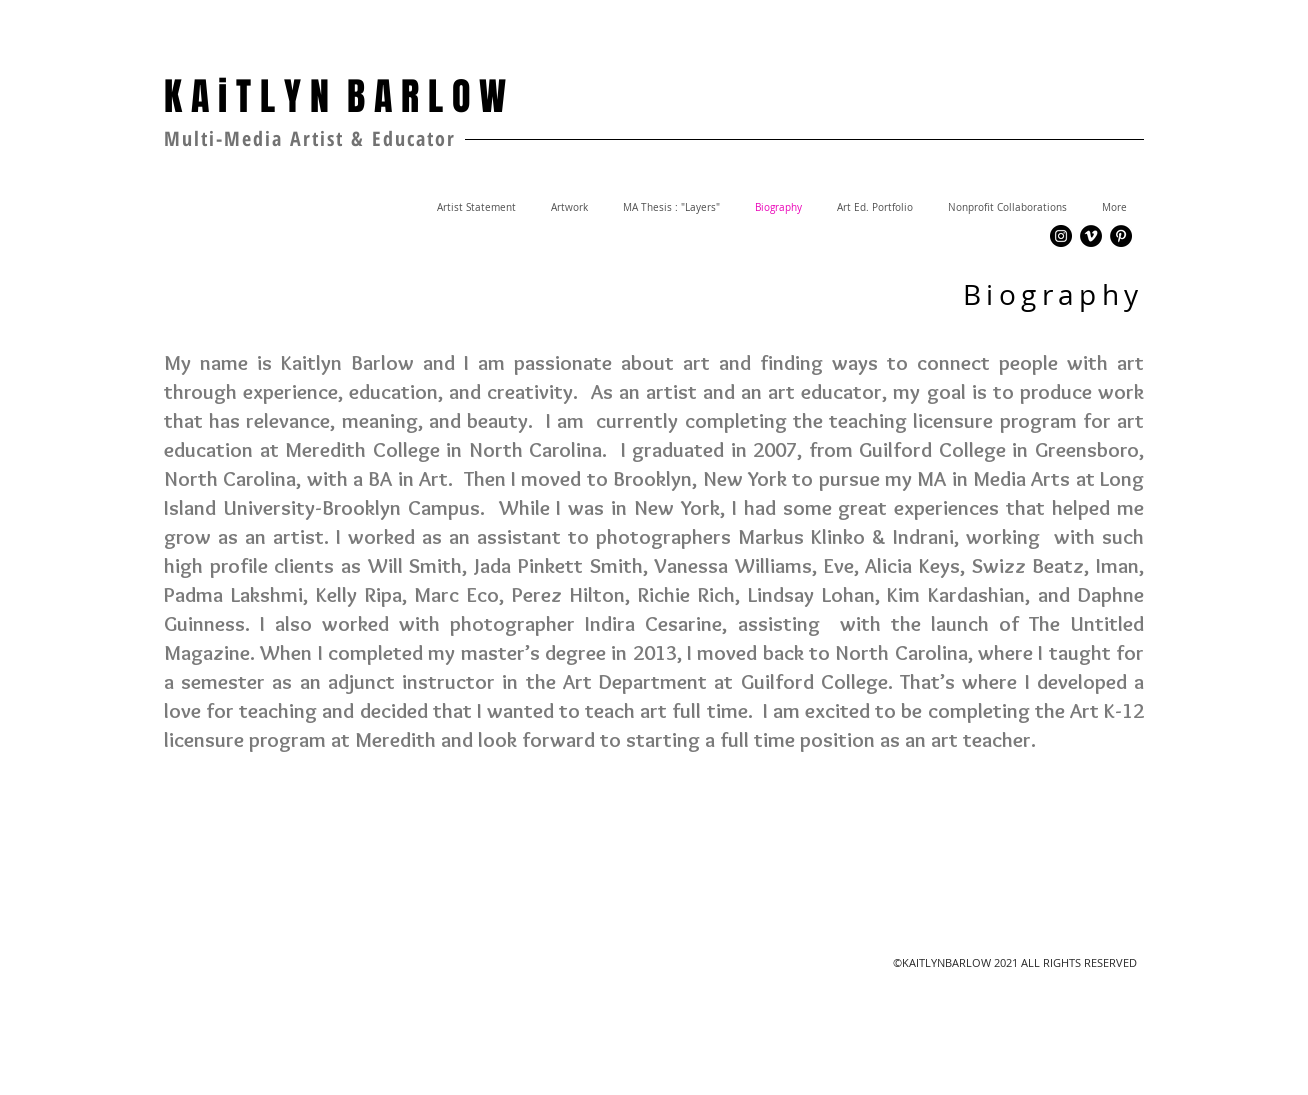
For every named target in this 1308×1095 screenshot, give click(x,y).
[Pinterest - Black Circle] (1121, 236)
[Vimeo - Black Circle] (1091, 236)
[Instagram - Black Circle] (1061, 236)
